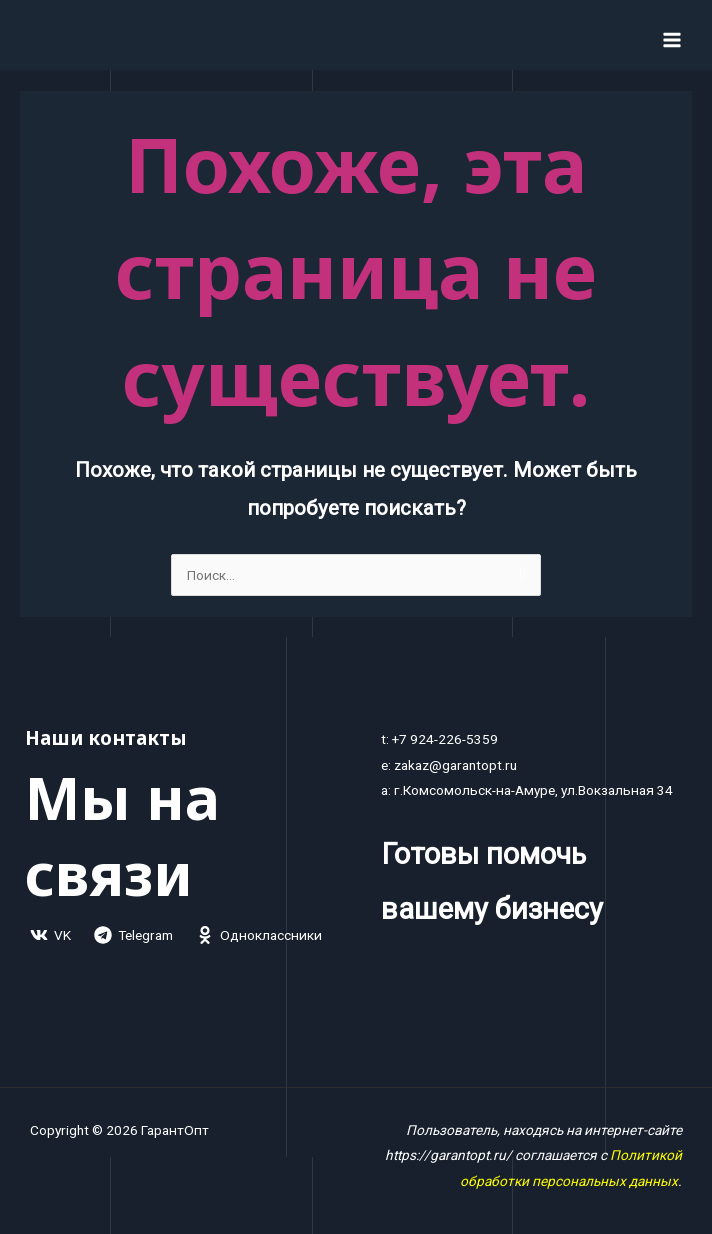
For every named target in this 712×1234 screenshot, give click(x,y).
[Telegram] (134, 935)
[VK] (51, 935)
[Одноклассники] (259, 935)
